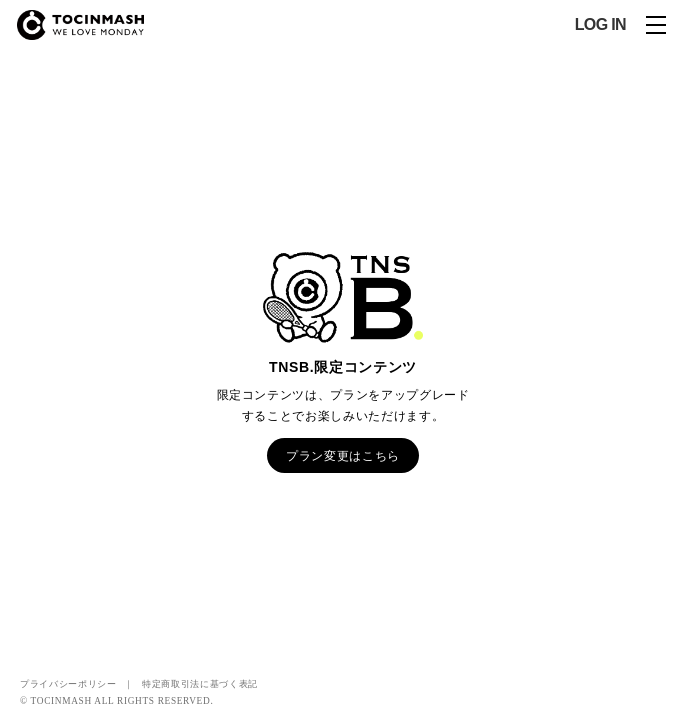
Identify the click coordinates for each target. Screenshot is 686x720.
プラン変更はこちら (343, 455)
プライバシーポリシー (68, 684)
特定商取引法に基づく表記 (200, 684)
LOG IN (600, 25)
